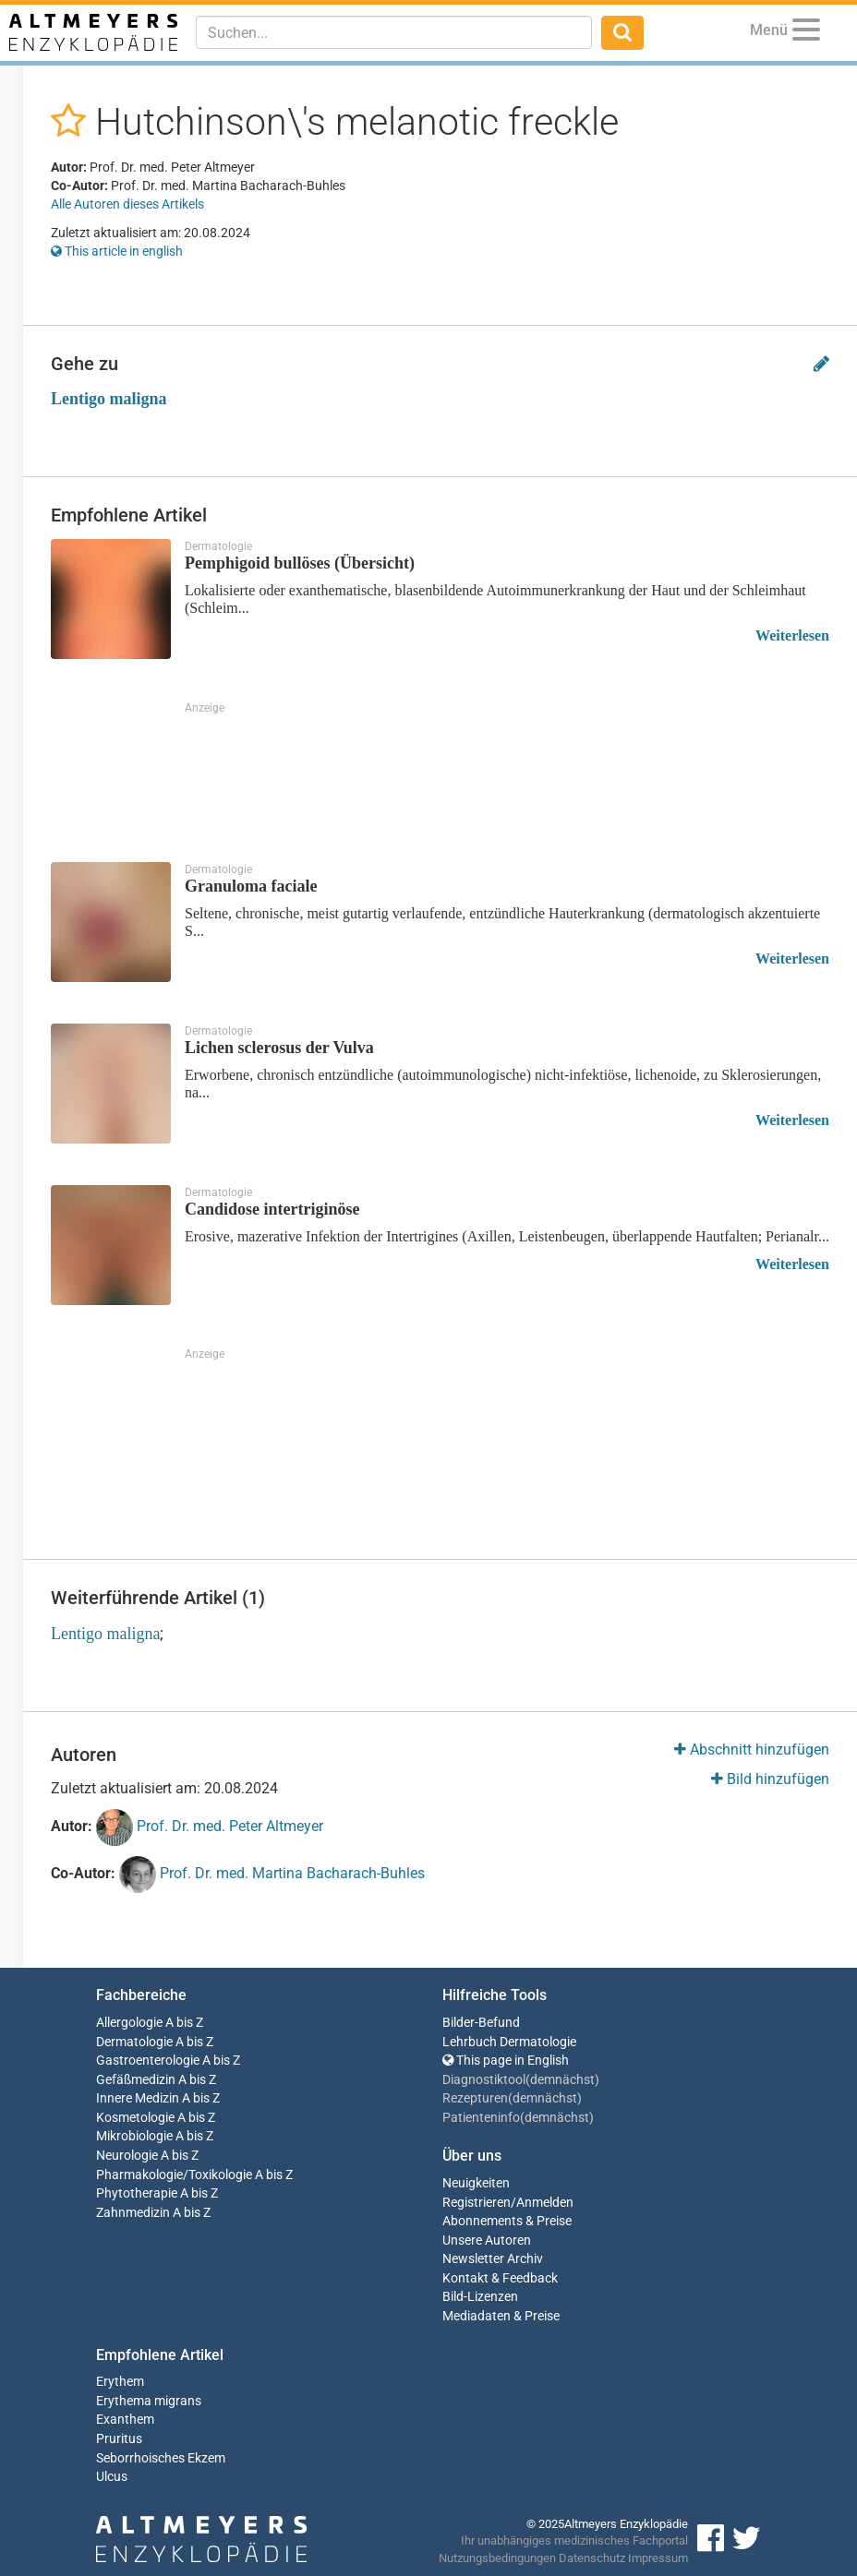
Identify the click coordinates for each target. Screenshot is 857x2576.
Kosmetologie (135, 2118)
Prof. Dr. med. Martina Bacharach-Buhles (272, 1874)
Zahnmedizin (133, 2213)
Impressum (658, 2558)
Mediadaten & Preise (501, 2316)
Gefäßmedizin (135, 2080)
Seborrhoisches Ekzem (160, 2458)
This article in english (117, 251)
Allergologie (129, 2023)
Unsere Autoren (486, 2240)
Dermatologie (134, 2042)
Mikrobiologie (134, 2136)
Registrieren (476, 2203)
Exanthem (125, 2419)
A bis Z (184, 2023)
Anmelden (544, 2203)
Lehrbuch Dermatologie (509, 2042)
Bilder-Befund (481, 2023)
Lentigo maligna (109, 398)
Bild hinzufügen (770, 1779)
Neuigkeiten (476, 2183)
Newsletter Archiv (492, 2259)
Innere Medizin (137, 2098)
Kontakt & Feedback (500, 2278)
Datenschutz (592, 2558)
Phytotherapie (136, 2193)
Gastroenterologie (147, 2060)
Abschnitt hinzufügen (751, 1749)
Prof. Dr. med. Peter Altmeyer (209, 1827)
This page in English (505, 2060)
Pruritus (119, 2439)
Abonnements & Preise (507, 2221)
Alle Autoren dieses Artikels (127, 204)
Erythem (120, 2382)
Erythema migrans (148, 2401)
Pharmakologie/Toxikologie (174, 2175)
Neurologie (127, 2155)
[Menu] (806, 33)
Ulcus (111, 2477)
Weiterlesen (792, 635)
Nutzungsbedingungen (497, 2558)
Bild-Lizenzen (480, 2297)
